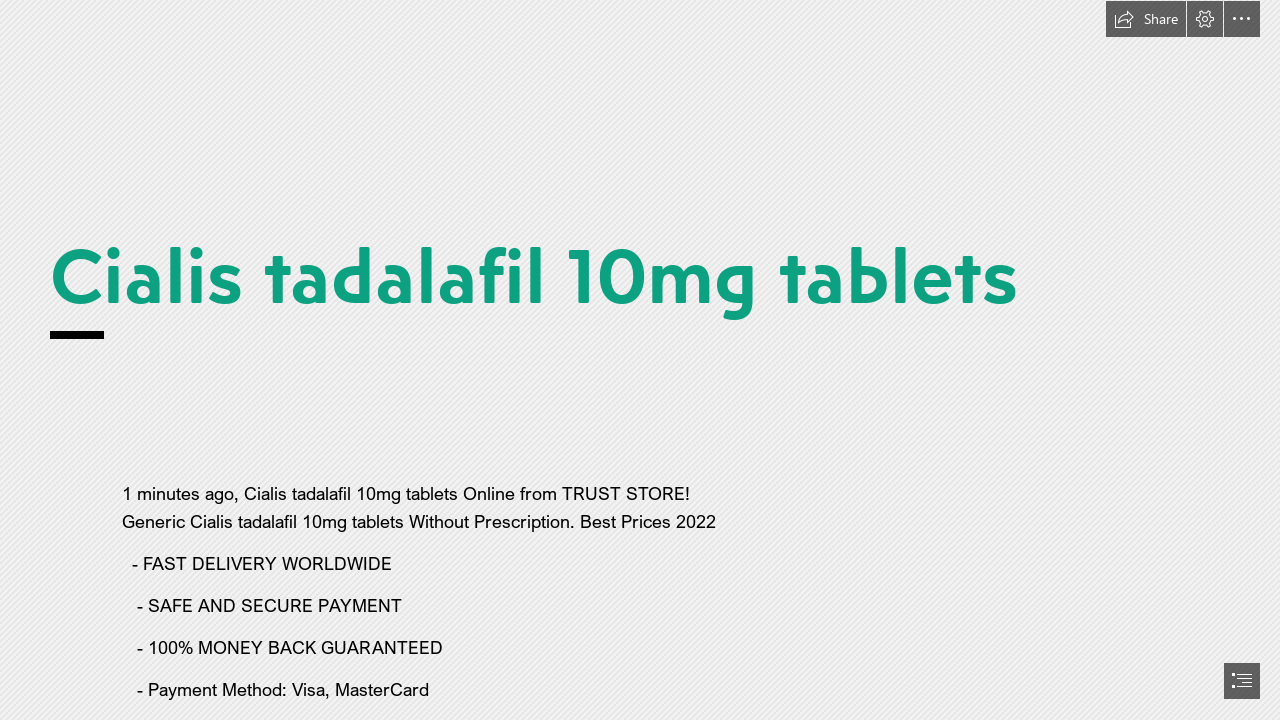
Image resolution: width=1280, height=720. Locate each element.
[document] (640, 360)
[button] (1146, 19)
